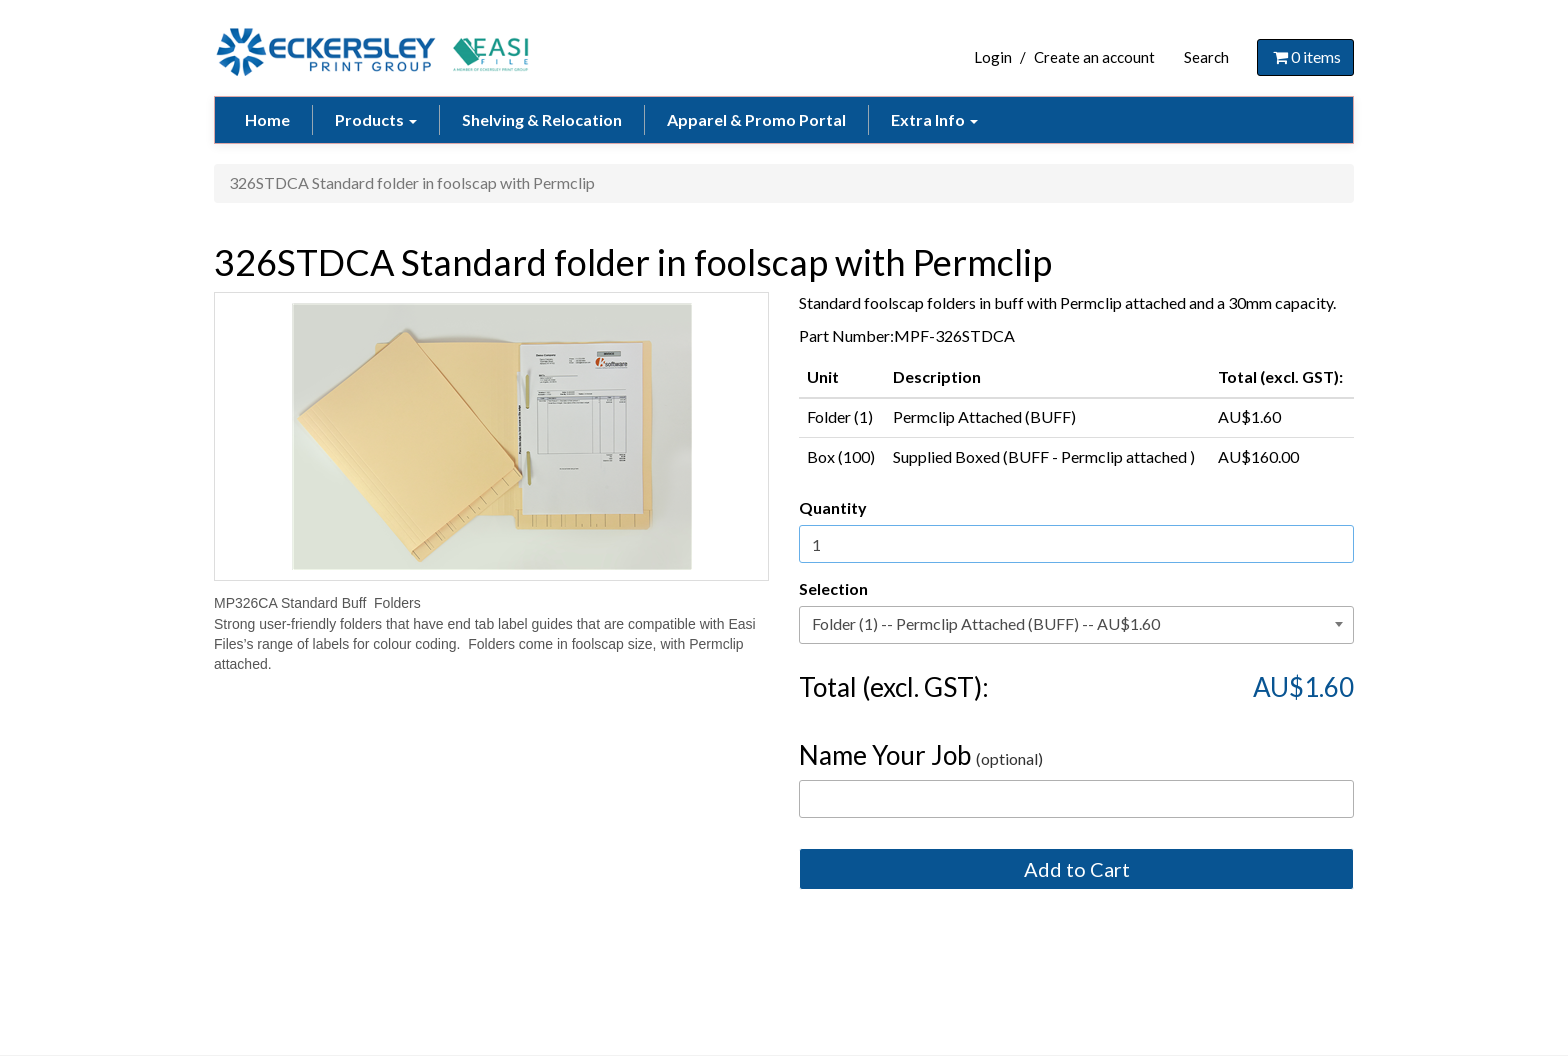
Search (1206, 57)
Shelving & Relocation (542, 119)
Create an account (1094, 57)
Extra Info (934, 119)
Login (993, 57)
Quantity (833, 507)
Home (267, 119)
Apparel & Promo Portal (756, 119)
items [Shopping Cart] (1305, 56)
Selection (833, 588)
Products (376, 119)
